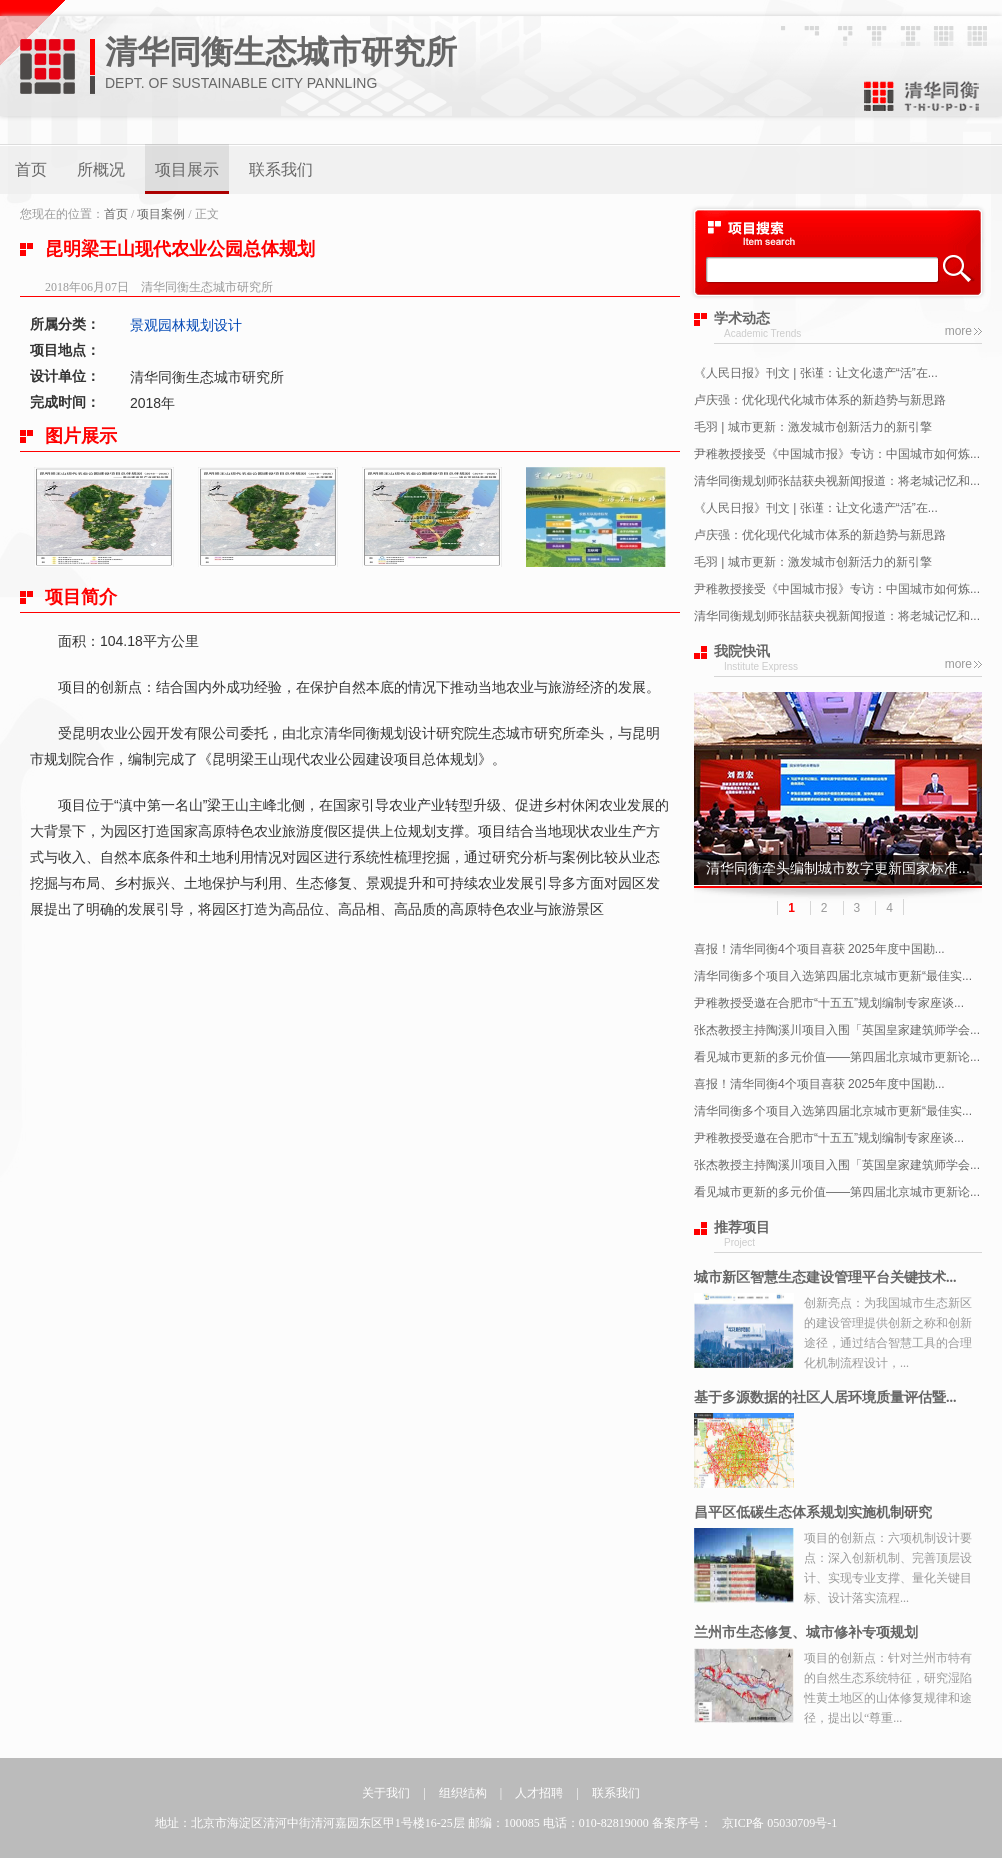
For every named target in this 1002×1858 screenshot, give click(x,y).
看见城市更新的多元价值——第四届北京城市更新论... (837, 1057)
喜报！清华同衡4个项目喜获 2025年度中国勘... (819, 949)
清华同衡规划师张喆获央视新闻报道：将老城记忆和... (837, 481)
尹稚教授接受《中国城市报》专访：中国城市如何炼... (837, 454)
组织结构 (463, 1793)
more (958, 331)
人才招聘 (539, 1793)
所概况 (101, 169)
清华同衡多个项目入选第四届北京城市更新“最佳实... (833, 976)
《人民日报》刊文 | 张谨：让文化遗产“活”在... (816, 373)
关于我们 (386, 1793)
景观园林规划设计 (186, 325)
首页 (31, 169)
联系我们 (281, 169)
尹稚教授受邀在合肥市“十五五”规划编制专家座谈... (829, 1003)
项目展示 (187, 169)
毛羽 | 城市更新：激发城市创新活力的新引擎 (813, 427)
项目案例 (161, 214)
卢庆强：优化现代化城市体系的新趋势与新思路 (820, 400)
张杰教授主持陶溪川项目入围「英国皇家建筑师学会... (837, 1030)
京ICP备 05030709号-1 (780, 1823)
